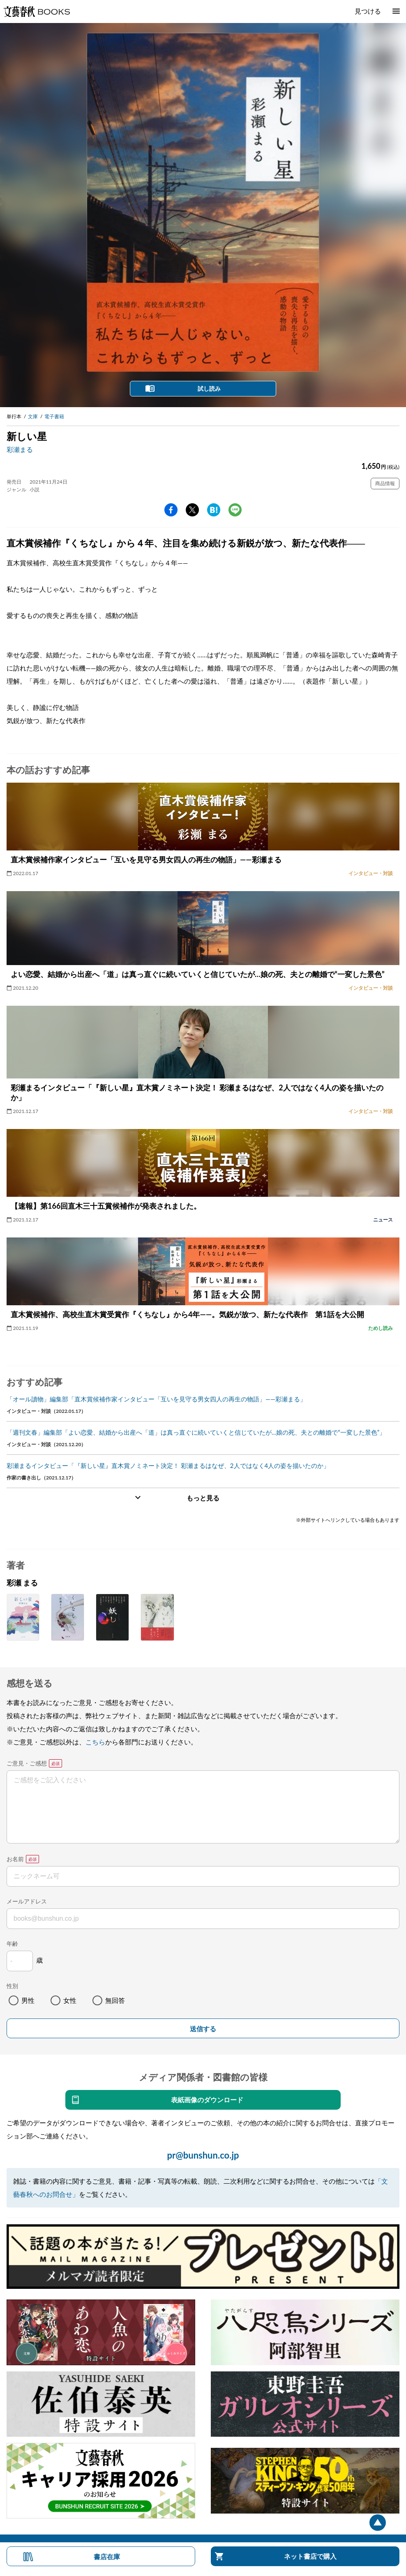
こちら (95, 1742)
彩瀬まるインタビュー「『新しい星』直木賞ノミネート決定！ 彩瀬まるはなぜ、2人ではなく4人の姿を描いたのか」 (168, 1465)
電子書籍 (54, 416)
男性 (28, 2000)
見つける (368, 11)
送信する (203, 2028)
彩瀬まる (20, 449)
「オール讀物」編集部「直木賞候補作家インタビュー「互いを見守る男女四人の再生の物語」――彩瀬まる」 (156, 1399)
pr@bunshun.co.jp (203, 2155)
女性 (69, 2000)
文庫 (33, 416)
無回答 (115, 2000)
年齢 (12, 1943)
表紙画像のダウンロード (207, 2100)
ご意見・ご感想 (27, 1763)
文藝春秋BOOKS (36, 11)
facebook (171, 509)
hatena (213, 509)
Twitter (192, 509)
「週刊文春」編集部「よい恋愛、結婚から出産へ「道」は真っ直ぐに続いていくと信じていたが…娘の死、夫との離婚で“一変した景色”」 (196, 1432)
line (235, 509)
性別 (12, 1985)
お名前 (15, 1858)
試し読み (209, 388)
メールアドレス (27, 1901)
